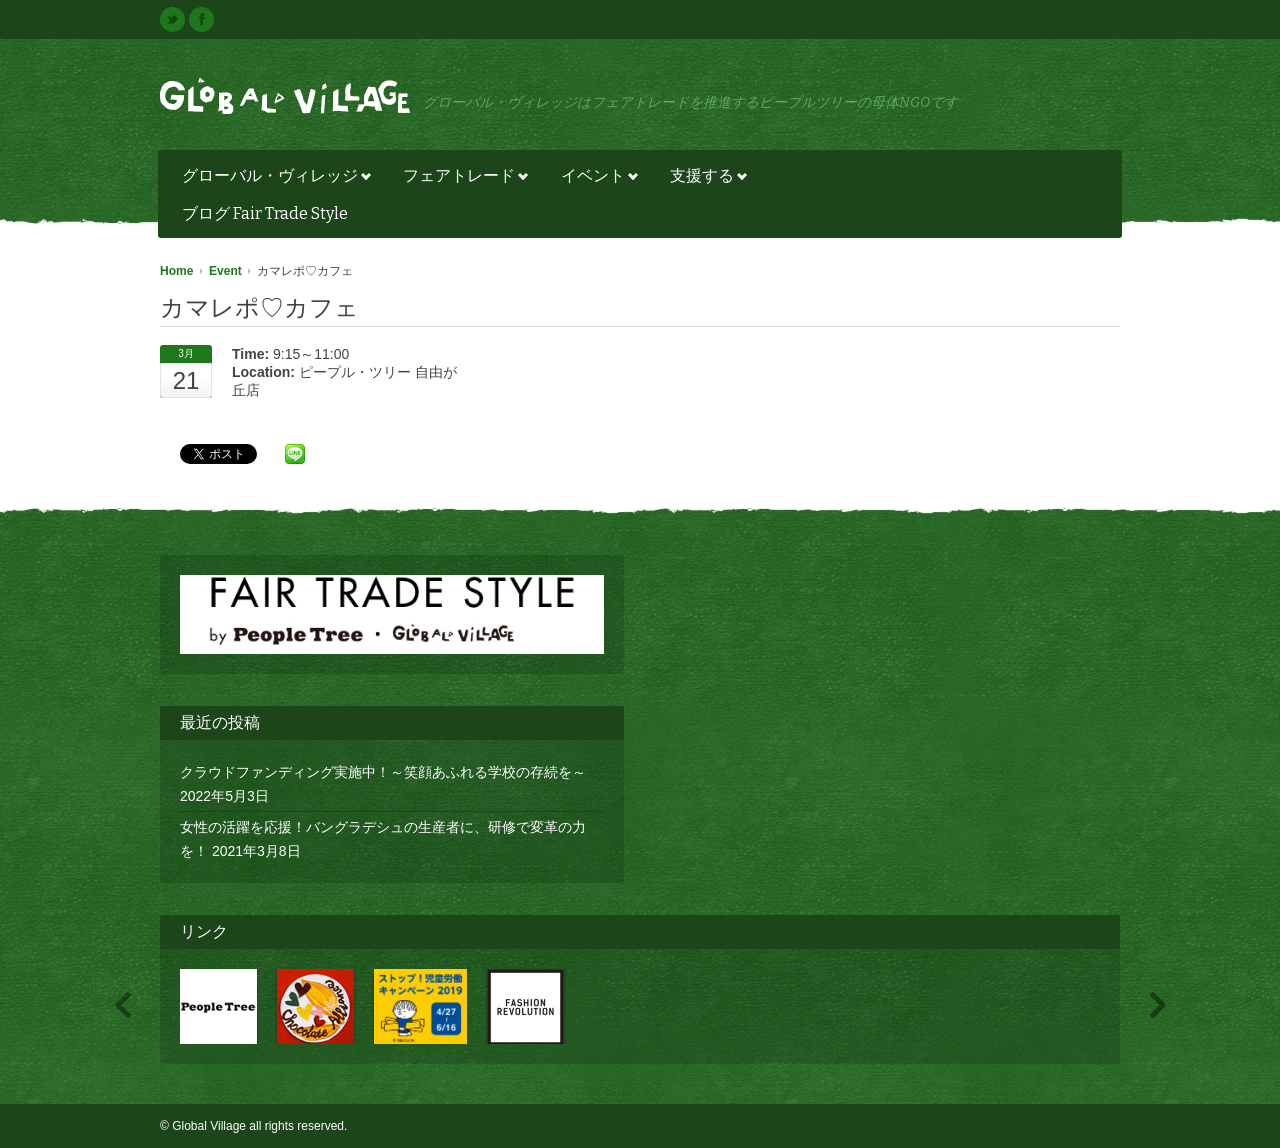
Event (225, 271)
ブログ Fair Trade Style (265, 213)
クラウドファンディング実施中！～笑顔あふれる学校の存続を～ (383, 772)
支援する (703, 178)
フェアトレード (460, 178)
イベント (594, 178)
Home (176, 271)
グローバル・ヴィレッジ (271, 178)
